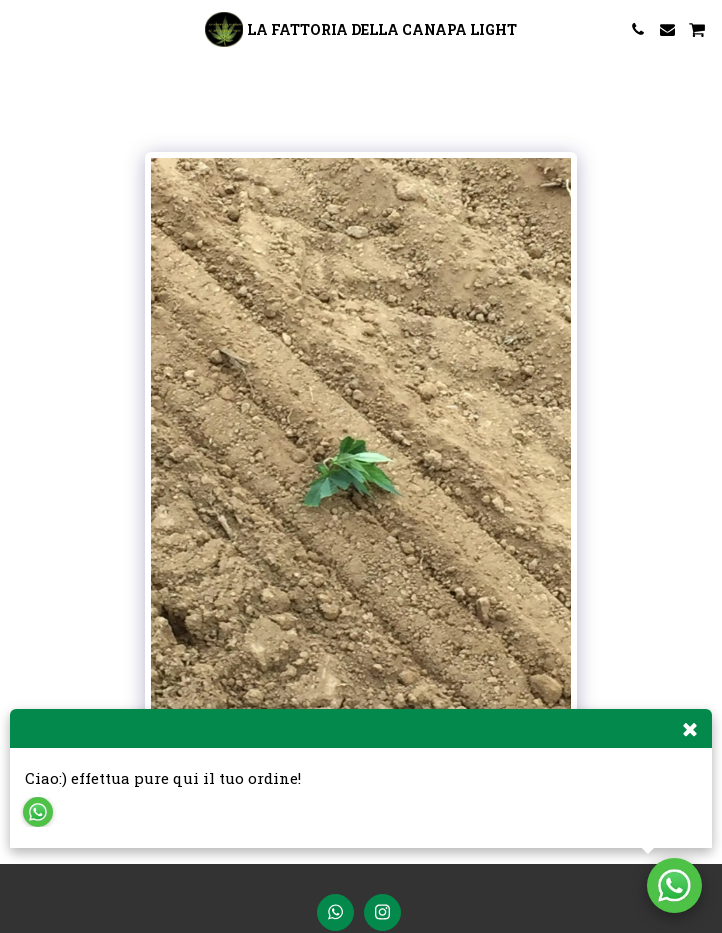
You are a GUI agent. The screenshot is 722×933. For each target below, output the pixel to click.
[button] (22, 29)
